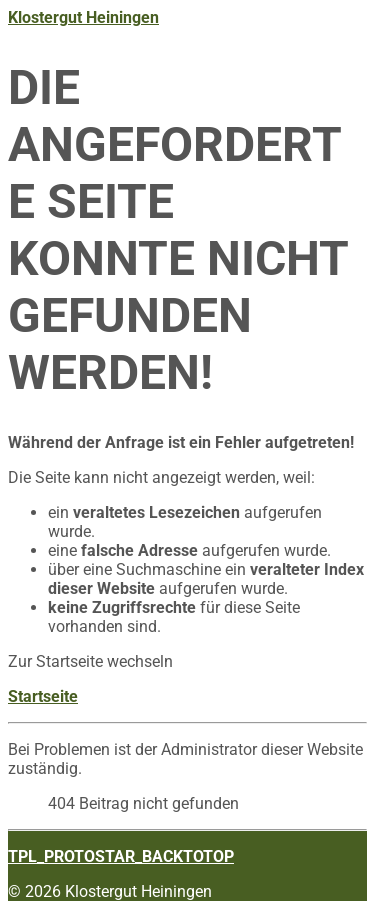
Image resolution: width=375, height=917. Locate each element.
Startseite (43, 696)
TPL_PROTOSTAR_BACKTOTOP (121, 856)
